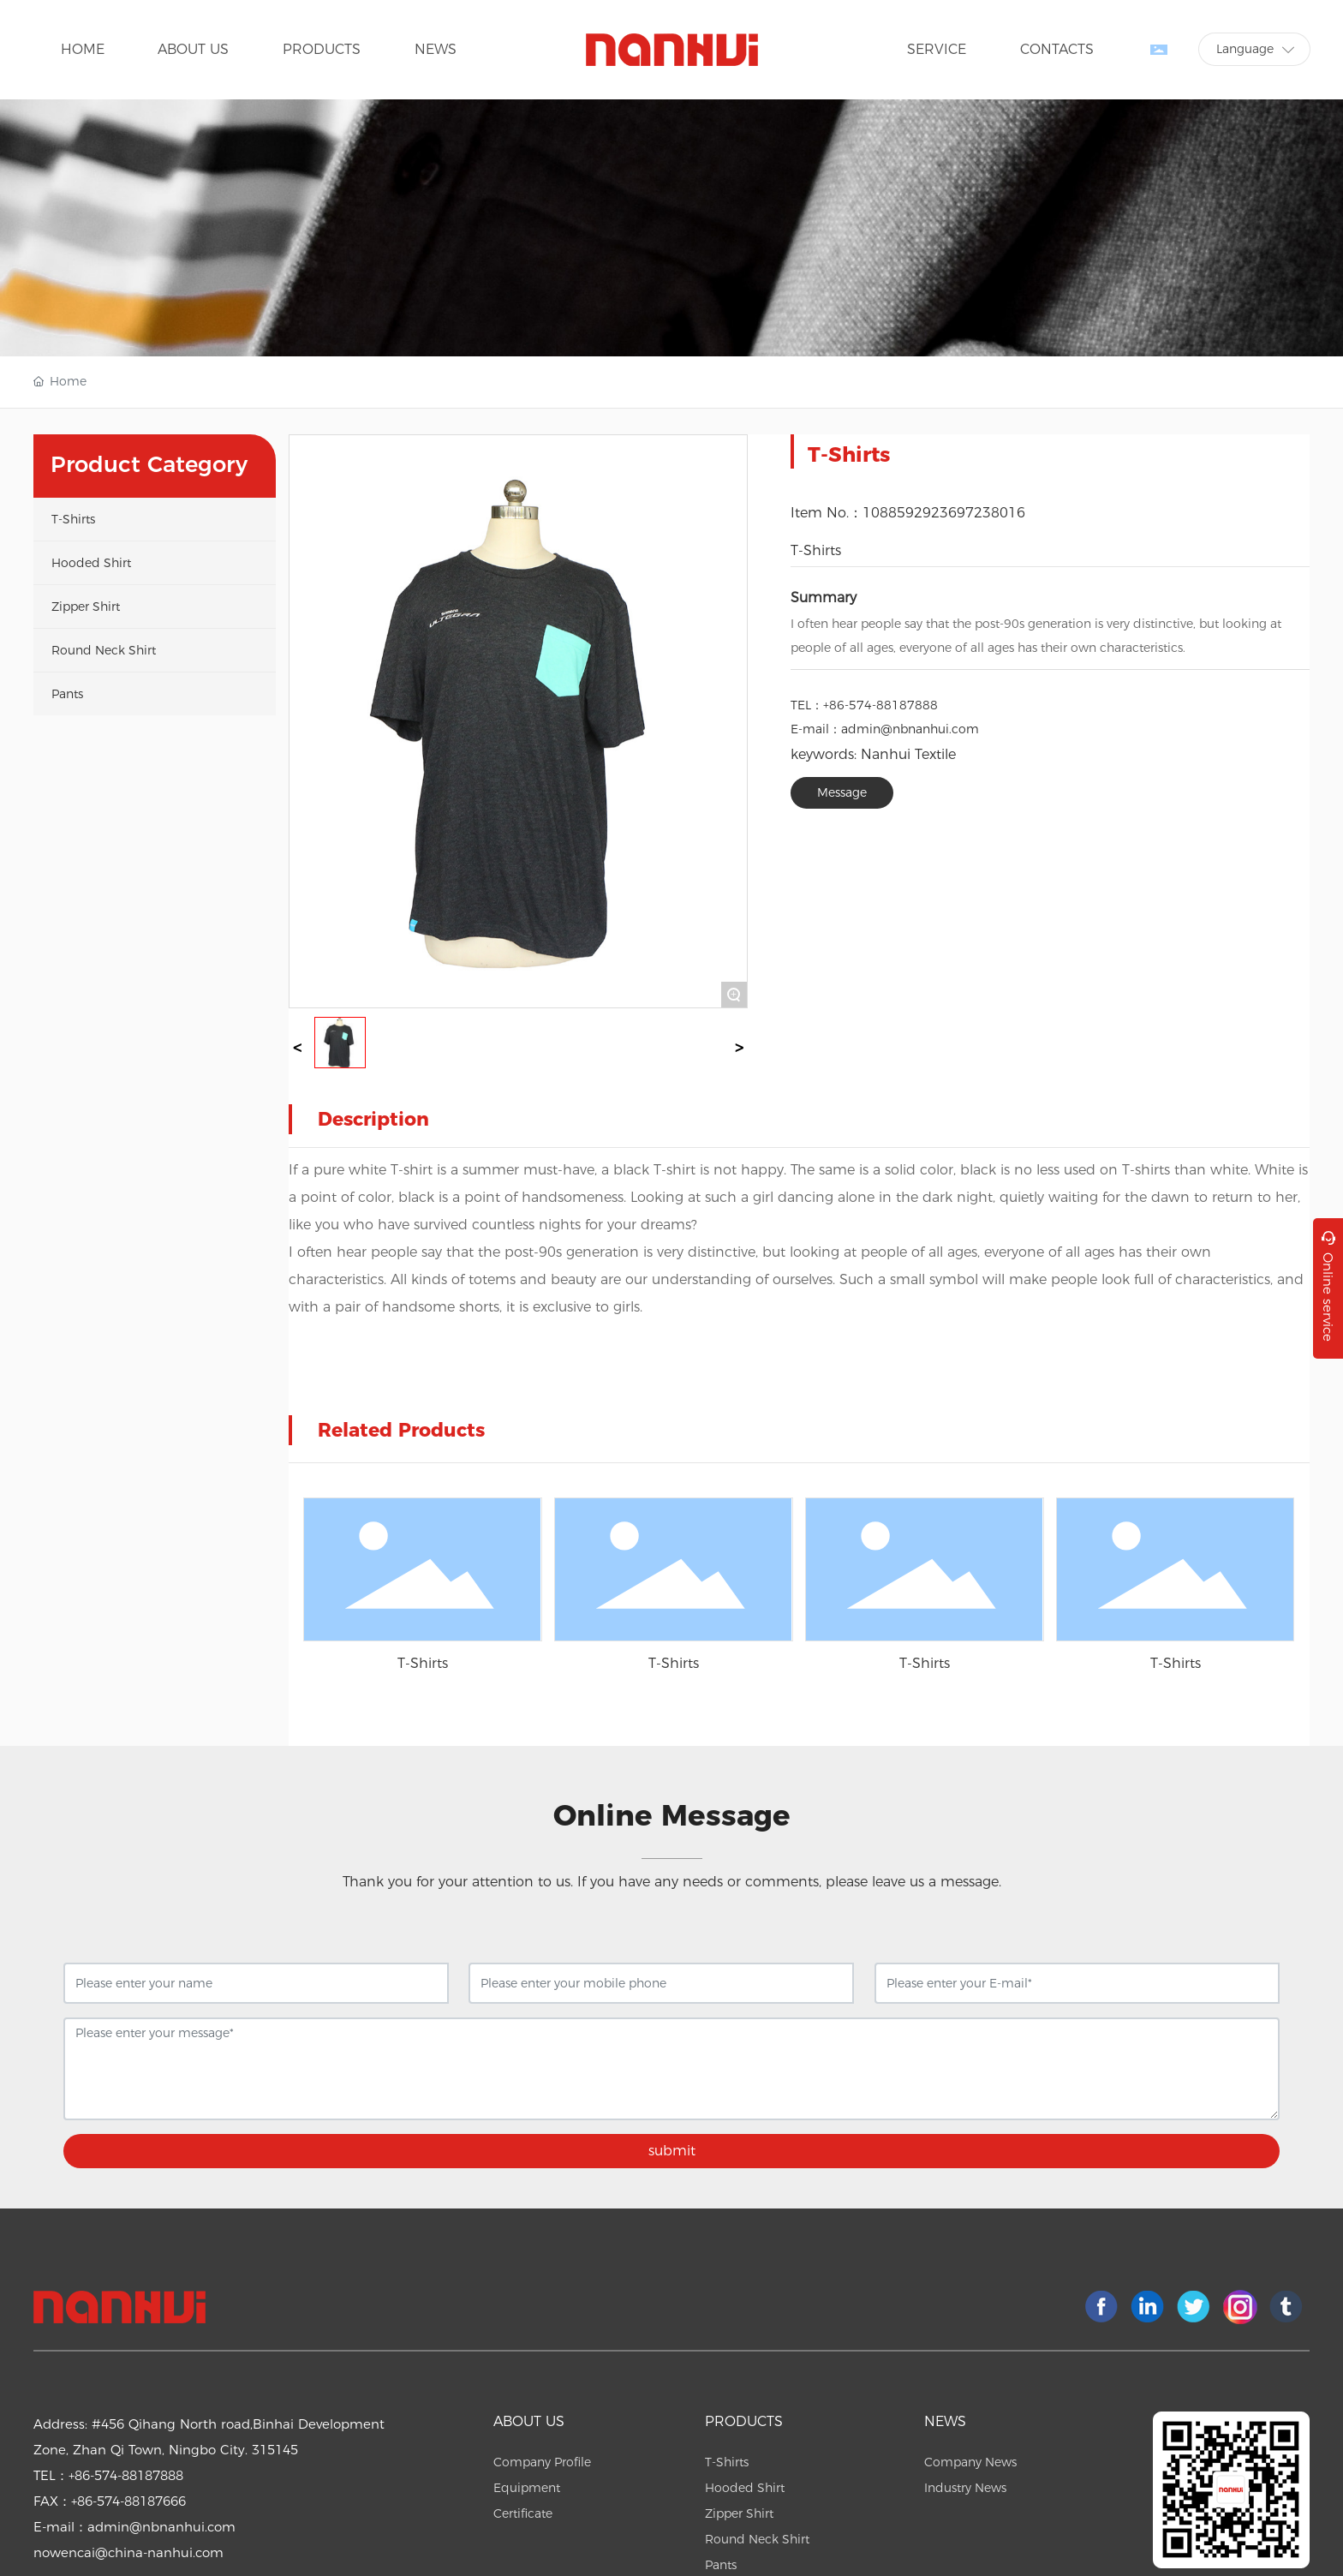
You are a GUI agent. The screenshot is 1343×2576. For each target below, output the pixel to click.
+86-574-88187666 (128, 2501)
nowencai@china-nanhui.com (128, 2552)
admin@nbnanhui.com (910, 729)
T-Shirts (816, 550)
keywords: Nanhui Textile (873, 754)
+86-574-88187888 (880, 705)
